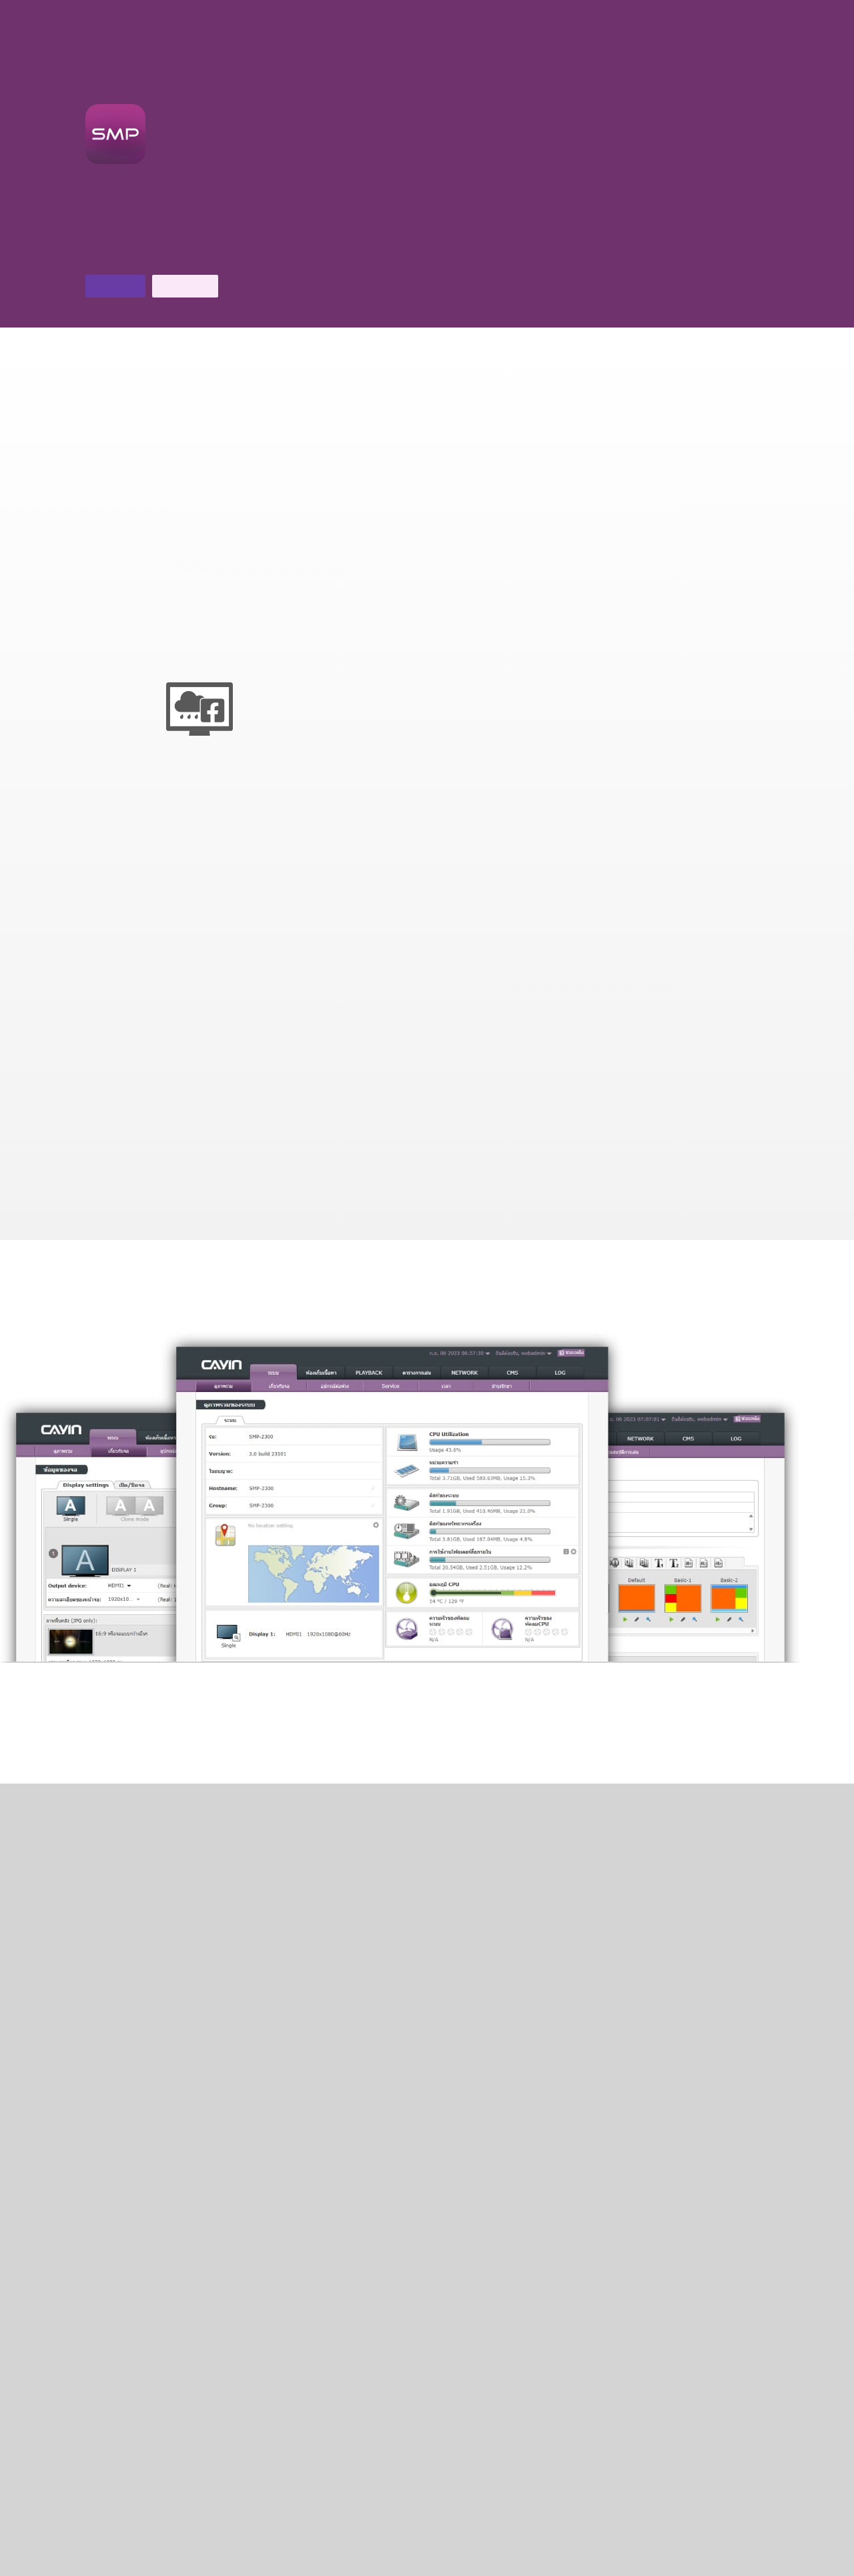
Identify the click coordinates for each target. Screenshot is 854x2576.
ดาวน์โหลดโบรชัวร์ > (134, 256)
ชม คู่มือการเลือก (371, 1750)
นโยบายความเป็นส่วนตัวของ (562, 2563)
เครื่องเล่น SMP (788, 9)
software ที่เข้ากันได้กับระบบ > (538, 2162)
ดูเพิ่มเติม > (427, 1733)
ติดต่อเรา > (222, 256)
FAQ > (186, 2417)
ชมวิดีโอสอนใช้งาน (477, 1750)
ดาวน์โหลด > (507, 2434)
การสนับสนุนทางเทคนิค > (347, 2451)
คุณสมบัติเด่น (698, 9)
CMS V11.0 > (427, 2153)
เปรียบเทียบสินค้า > (316, 2153)
